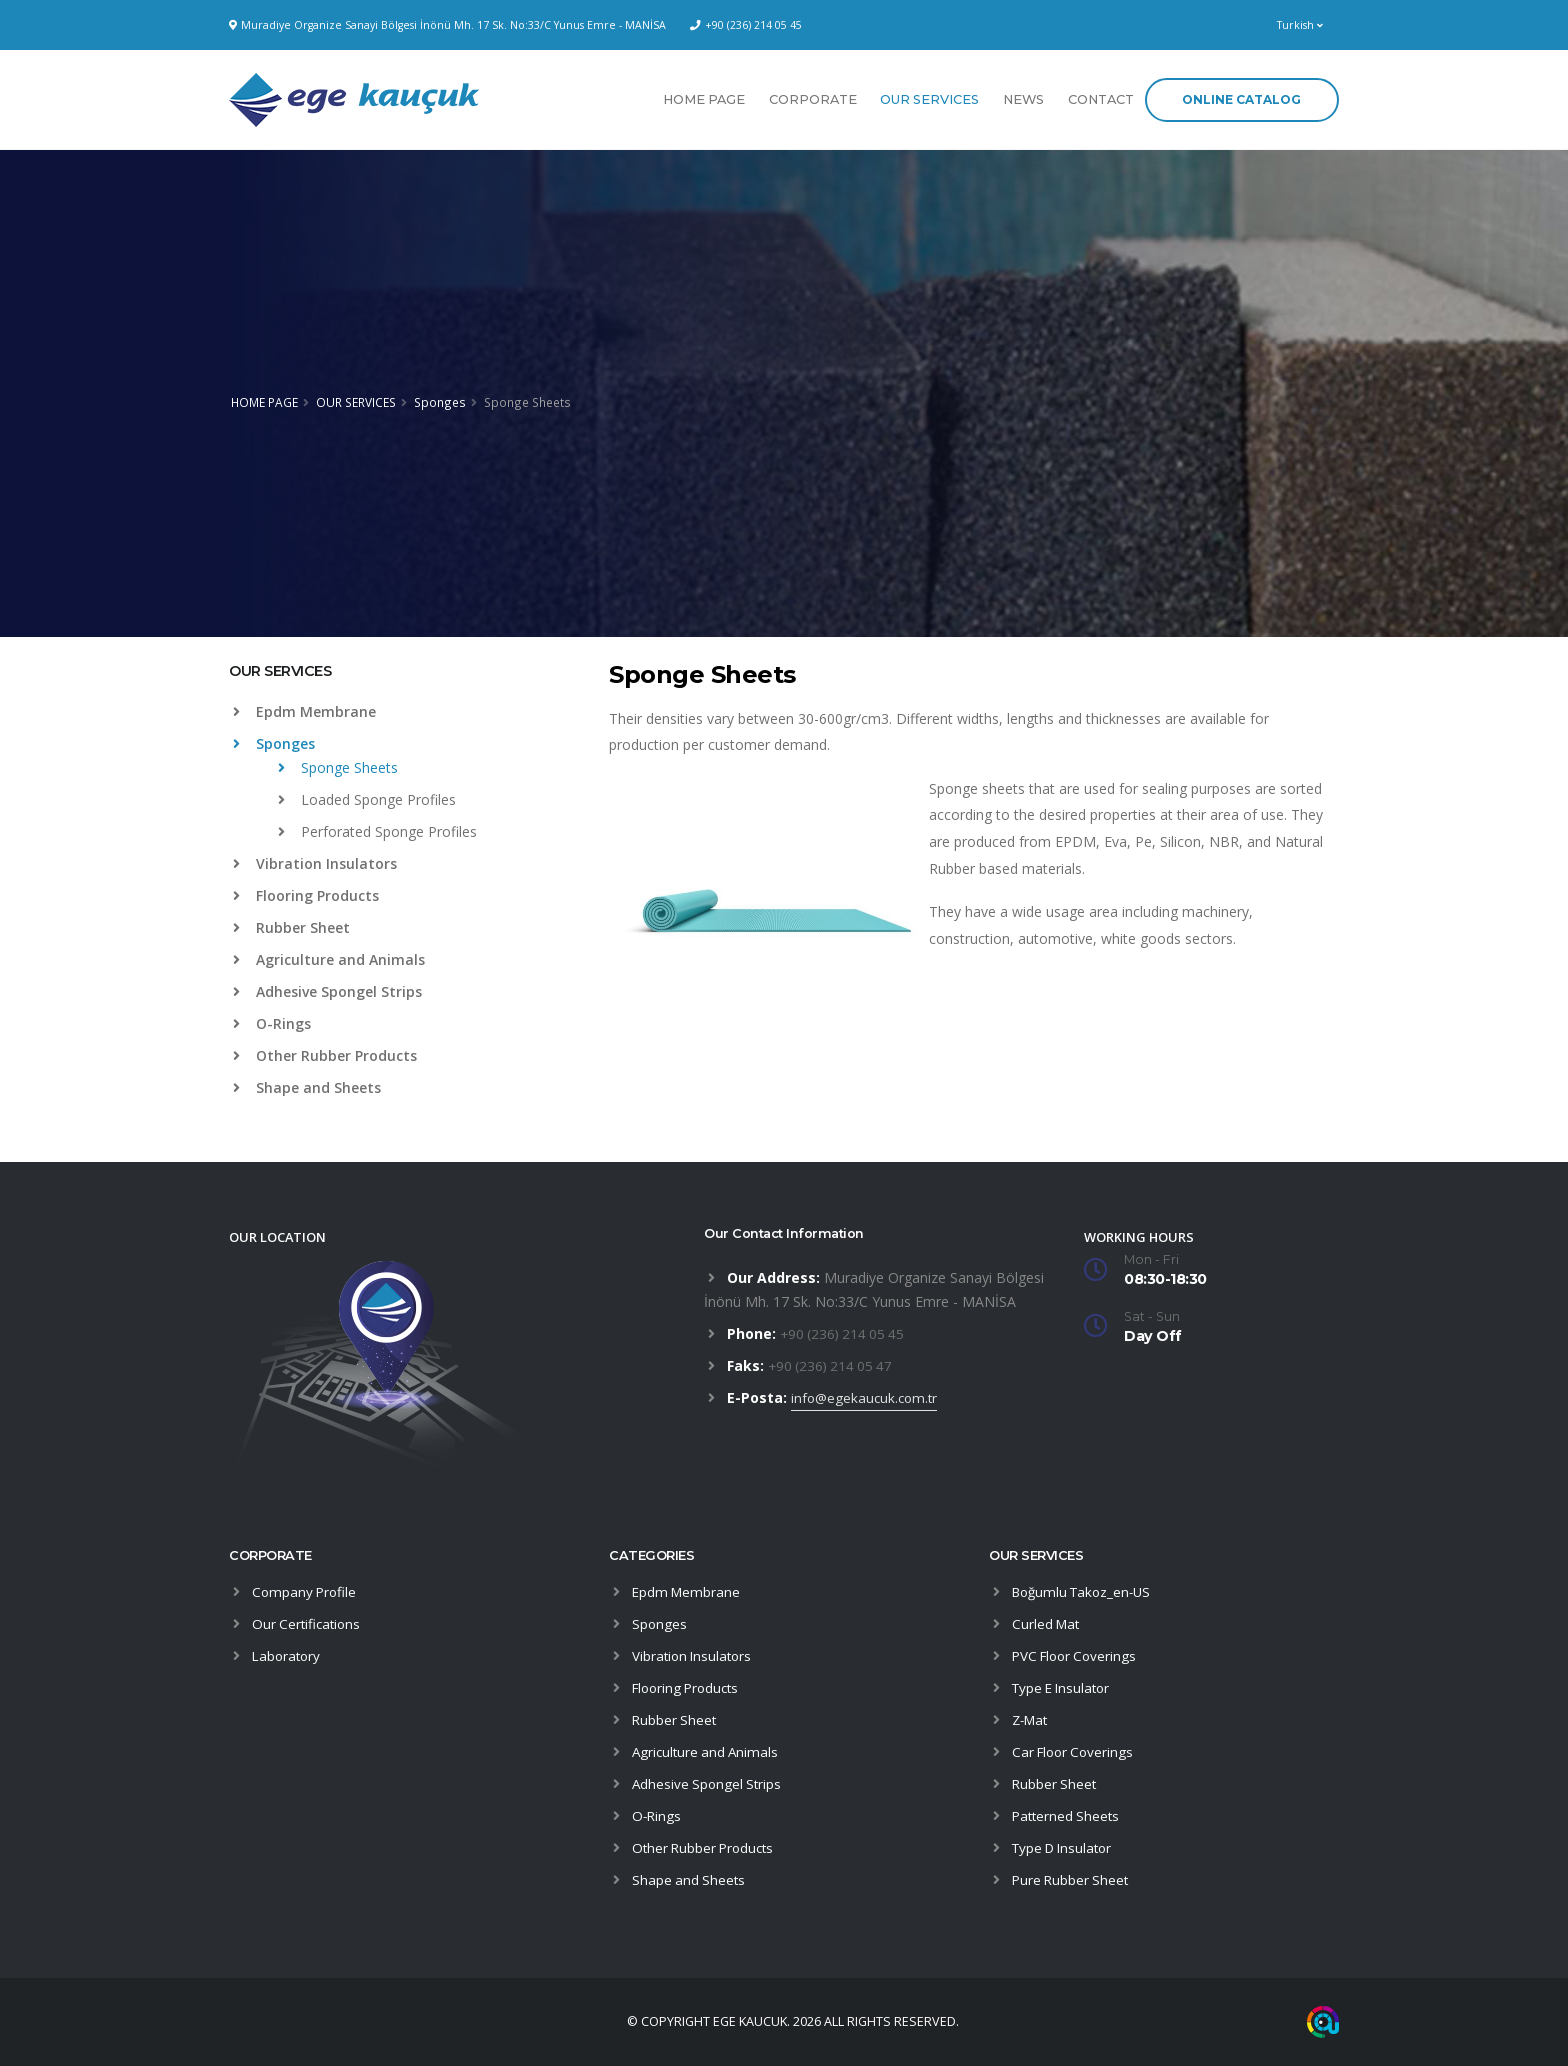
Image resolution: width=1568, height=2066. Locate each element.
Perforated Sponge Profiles (377, 831)
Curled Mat (1047, 1623)
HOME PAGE (704, 99)
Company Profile (306, 1591)
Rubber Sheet (291, 927)
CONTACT (1101, 99)
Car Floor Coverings (1076, 1751)
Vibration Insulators (315, 863)
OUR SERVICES (929, 99)
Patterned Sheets (1068, 1815)
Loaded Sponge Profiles (367, 799)
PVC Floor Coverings (1078, 1655)
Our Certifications (308, 1623)
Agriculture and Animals (329, 959)
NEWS (1023, 99)
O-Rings (272, 1023)
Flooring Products (306, 895)
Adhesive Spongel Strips (327, 991)
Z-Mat (1032, 1719)
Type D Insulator (1066, 1847)
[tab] (404, 681)
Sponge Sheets (338, 767)
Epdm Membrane (304, 711)
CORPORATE (813, 99)
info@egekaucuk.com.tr (867, 1397)
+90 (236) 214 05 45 (753, 25)
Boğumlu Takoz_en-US (1086, 1591)
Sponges (440, 402)
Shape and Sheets (307, 1087)
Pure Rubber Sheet (1072, 1879)
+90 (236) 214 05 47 (833, 1365)
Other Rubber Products (325, 1055)
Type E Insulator (1064, 1687)
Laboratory (288, 1655)
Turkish (1300, 25)
